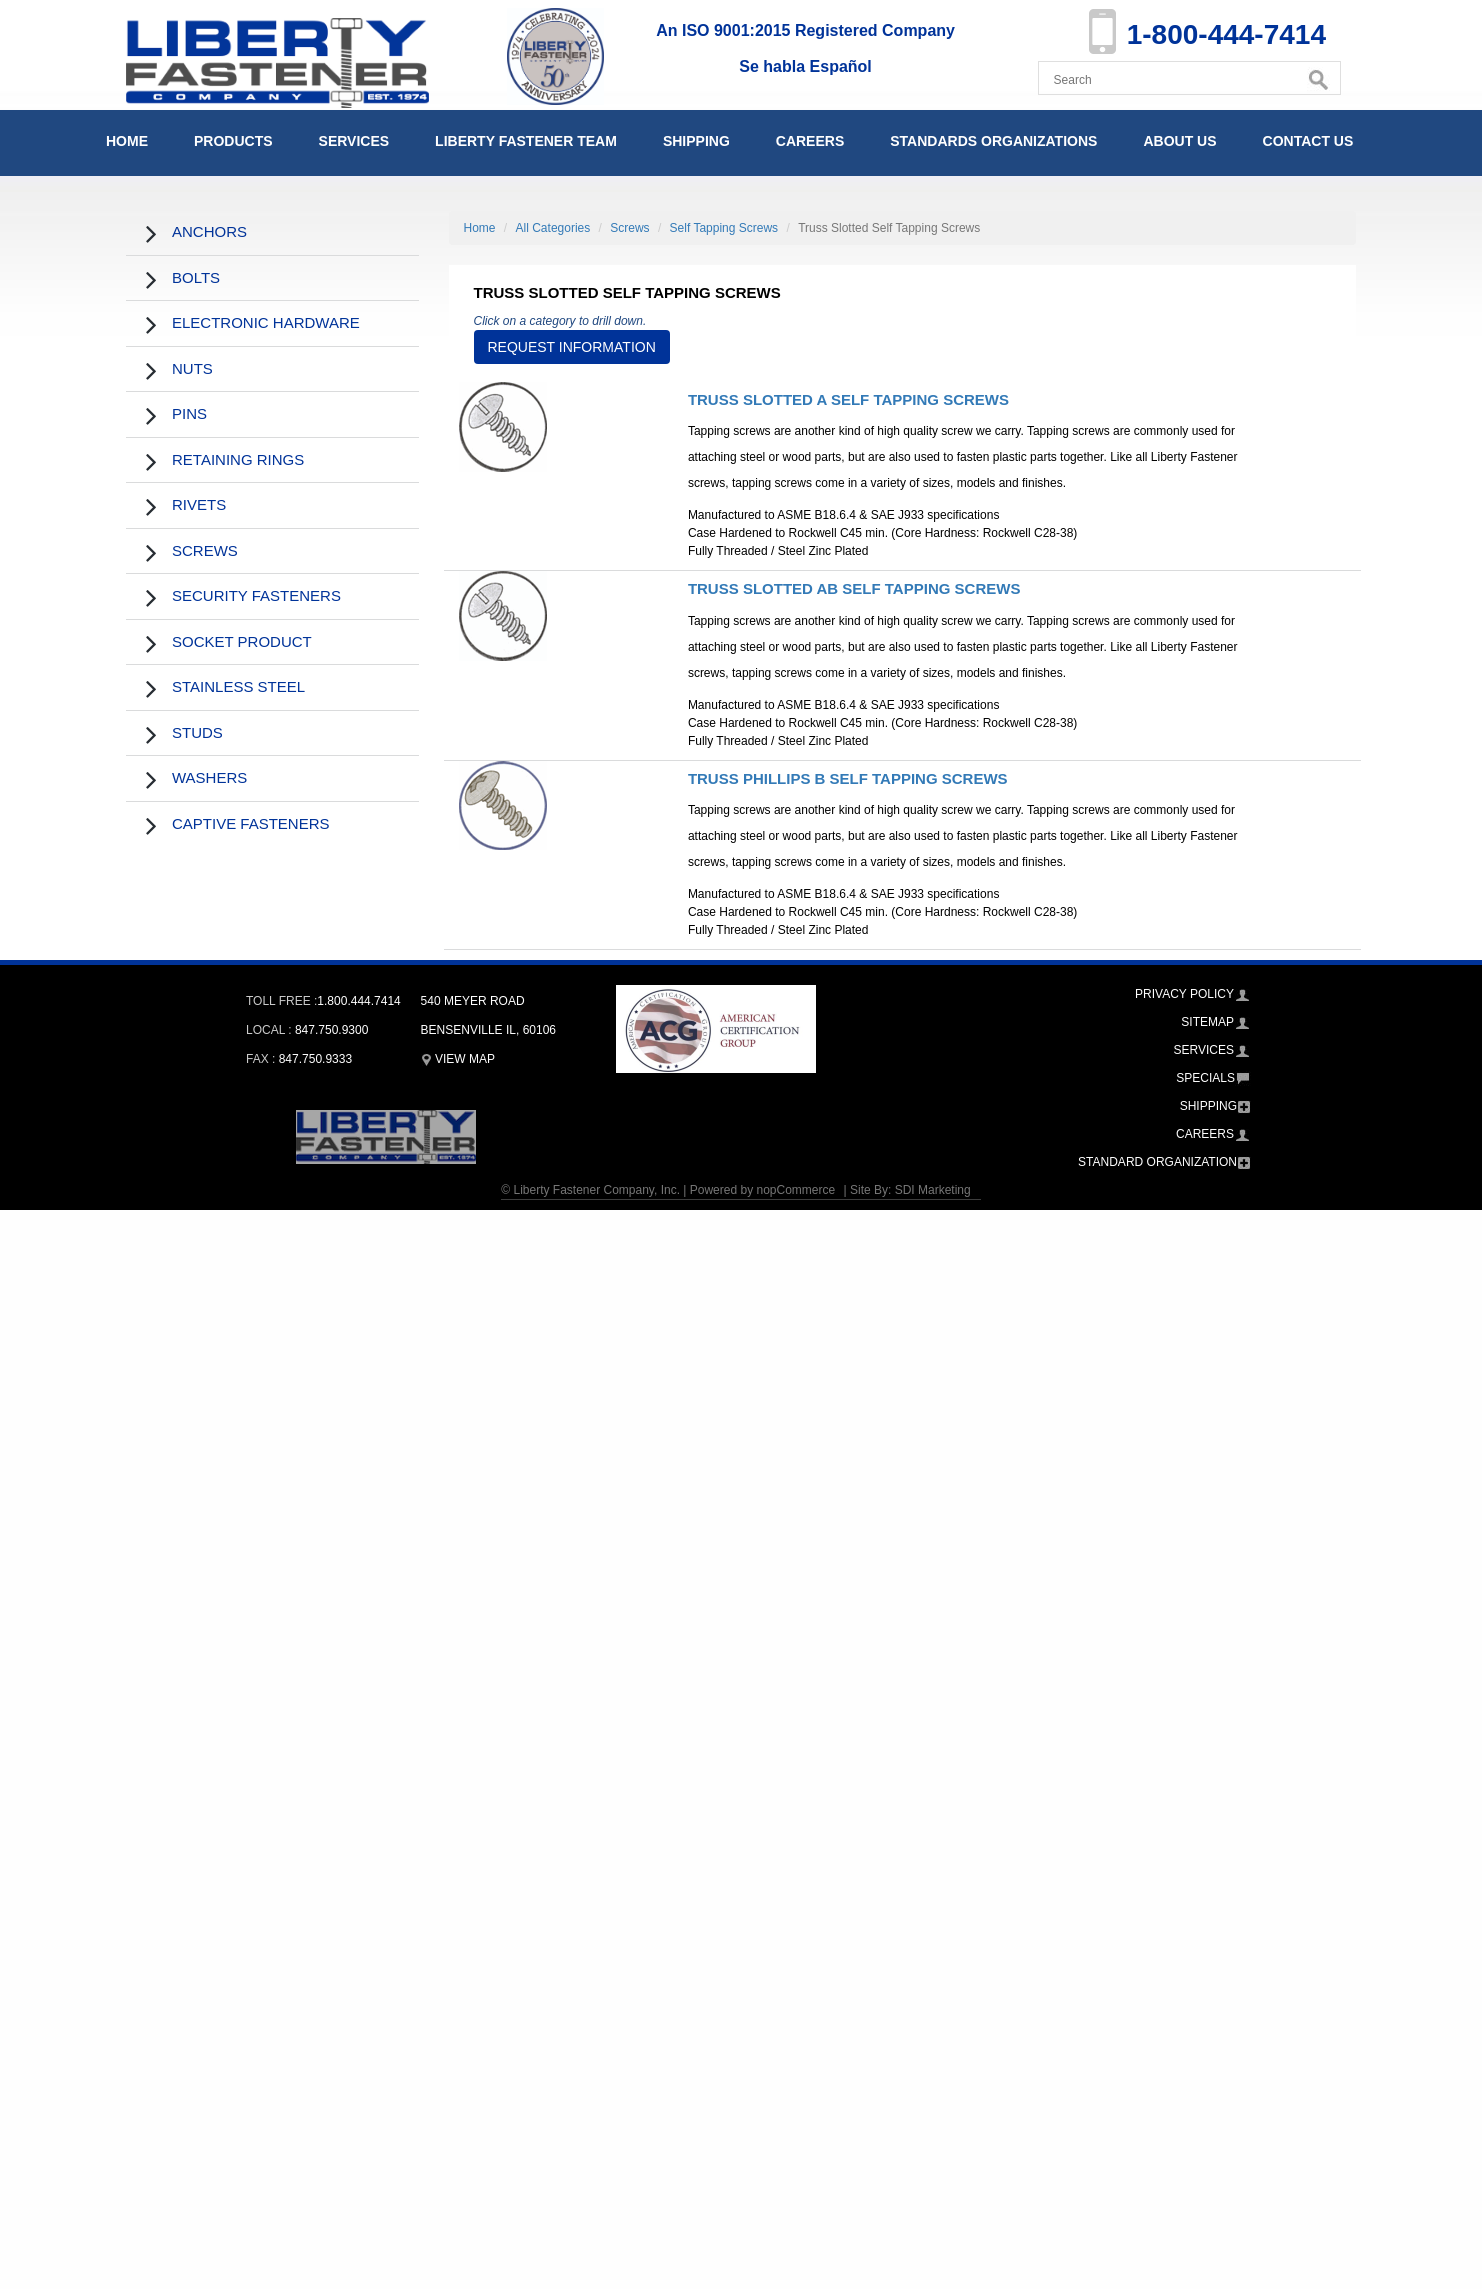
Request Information (572, 347)
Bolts (196, 277)
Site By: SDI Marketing (910, 1190)
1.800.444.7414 (358, 1001)
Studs (197, 732)
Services (354, 141)
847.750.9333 (315, 1059)
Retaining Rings (238, 459)
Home (127, 141)
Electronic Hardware (266, 322)
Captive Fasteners (251, 823)
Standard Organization (1157, 1162)
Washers (209, 777)
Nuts (192, 368)
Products (233, 141)
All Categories (553, 228)
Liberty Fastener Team (526, 141)
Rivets (199, 504)
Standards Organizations (993, 141)
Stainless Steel (238, 686)
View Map (458, 1059)
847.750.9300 (331, 1030)
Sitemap (1207, 1022)
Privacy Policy (1184, 994)
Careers (810, 141)
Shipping (696, 141)
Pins (189, 413)
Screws (205, 550)
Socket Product (242, 641)
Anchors (209, 231)
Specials (1205, 1078)
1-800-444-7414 (1226, 34)
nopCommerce (795, 1190)
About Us (1179, 141)
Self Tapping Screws (724, 228)
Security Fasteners (256, 595)
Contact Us (1308, 141)
